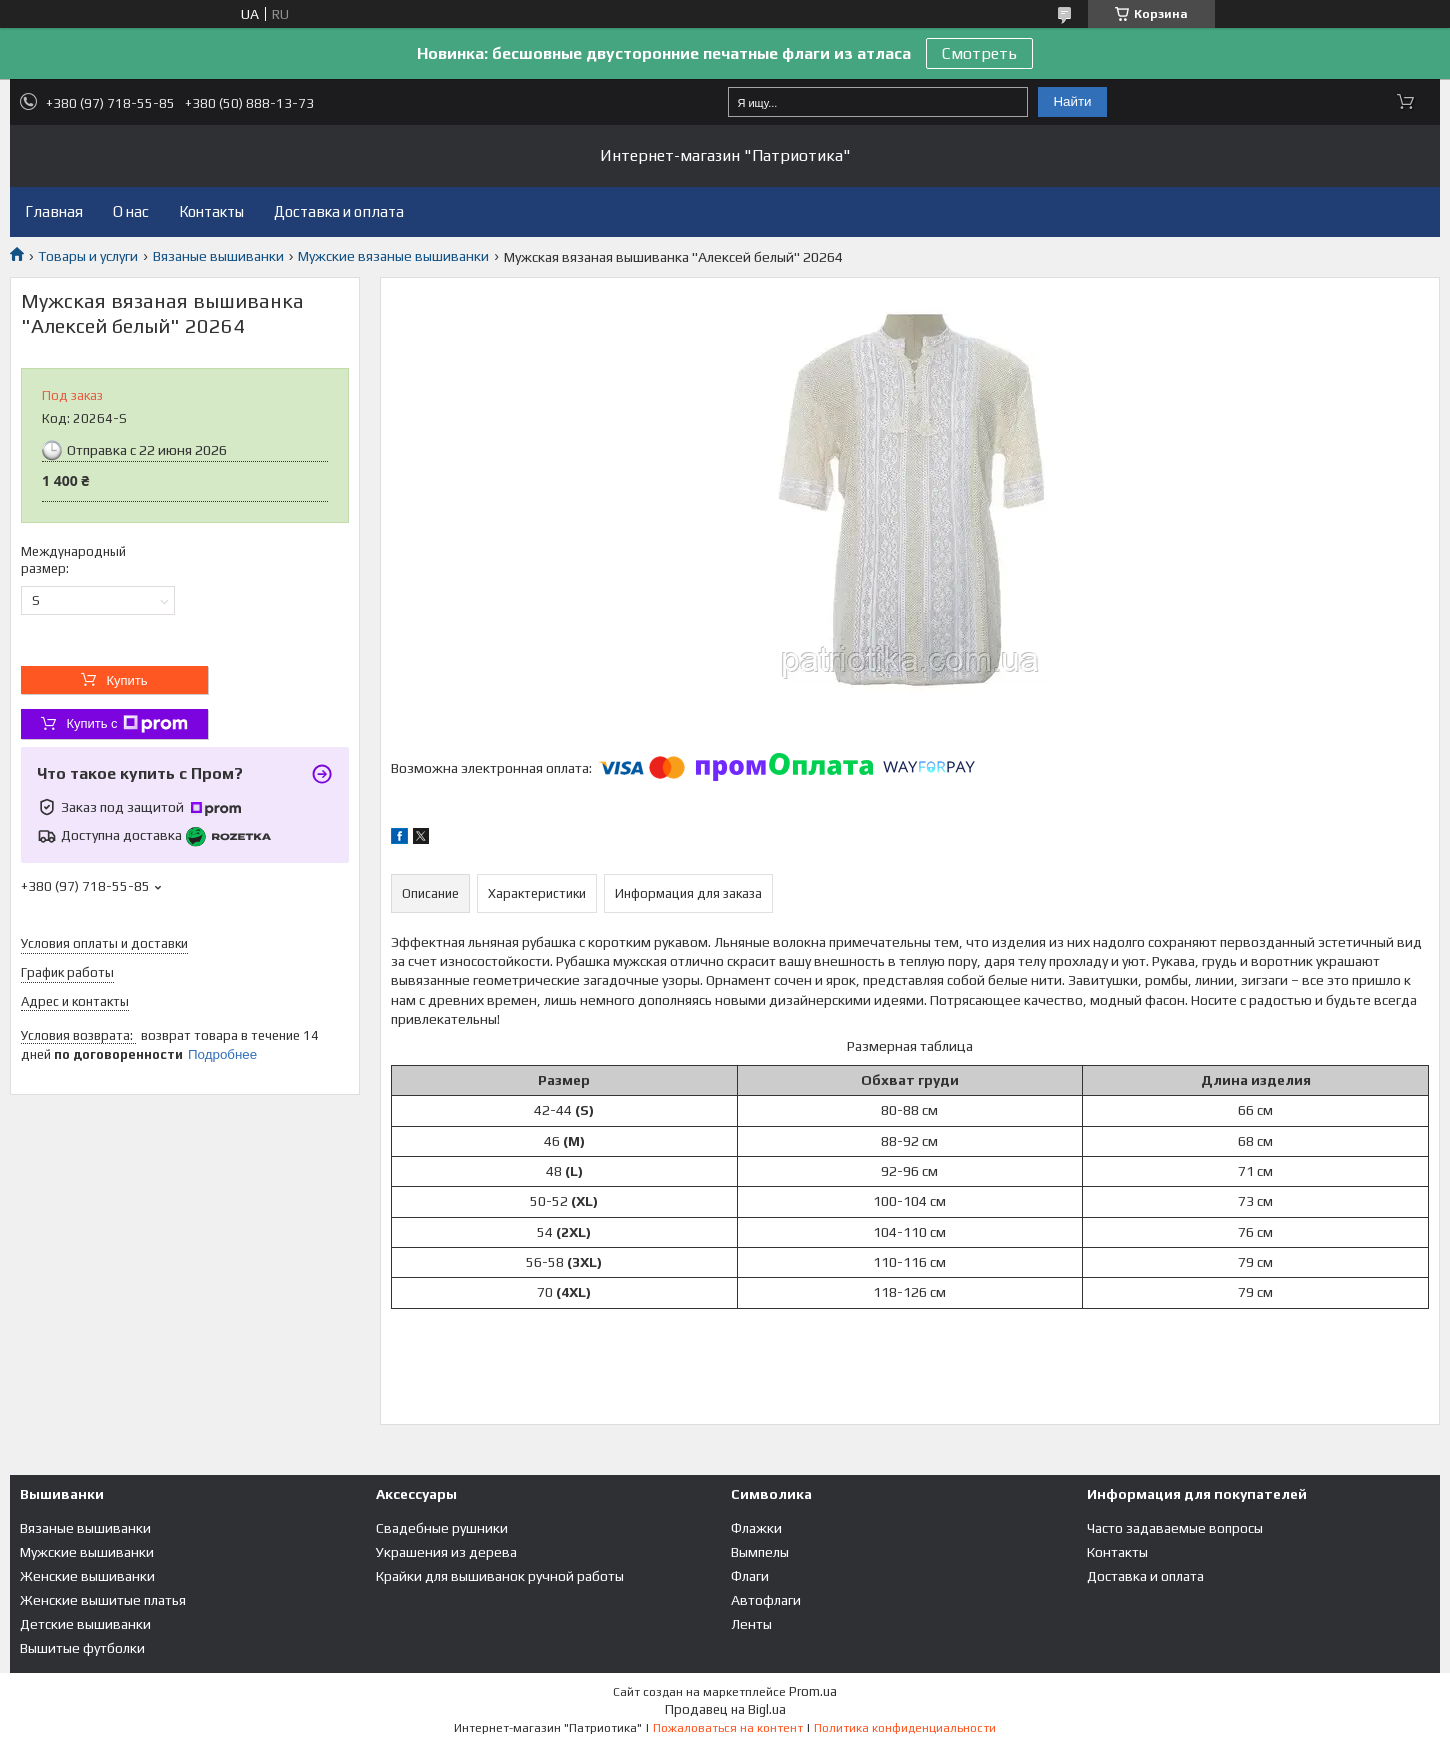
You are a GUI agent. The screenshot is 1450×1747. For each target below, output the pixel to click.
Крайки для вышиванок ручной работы (500, 1576)
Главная (54, 211)
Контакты (211, 211)
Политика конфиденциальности (905, 1728)
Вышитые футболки (82, 1648)
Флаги (750, 1576)
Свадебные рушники (442, 1528)
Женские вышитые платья (103, 1600)
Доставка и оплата (339, 211)
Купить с (126, 724)
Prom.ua (813, 1691)
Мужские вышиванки (87, 1552)
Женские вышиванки (87, 1576)
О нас (131, 211)
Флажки (756, 1528)
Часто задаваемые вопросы (1175, 1528)
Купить (126, 680)
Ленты (751, 1624)
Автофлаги (766, 1600)
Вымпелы (760, 1552)
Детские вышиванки (85, 1624)
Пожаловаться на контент (728, 1728)
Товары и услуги (88, 256)
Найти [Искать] (1072, 101)
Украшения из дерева (446, 1552)
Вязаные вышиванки (218, 256)
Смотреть (979, 53)
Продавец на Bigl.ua (725, 1709)
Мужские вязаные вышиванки (393, 256)
